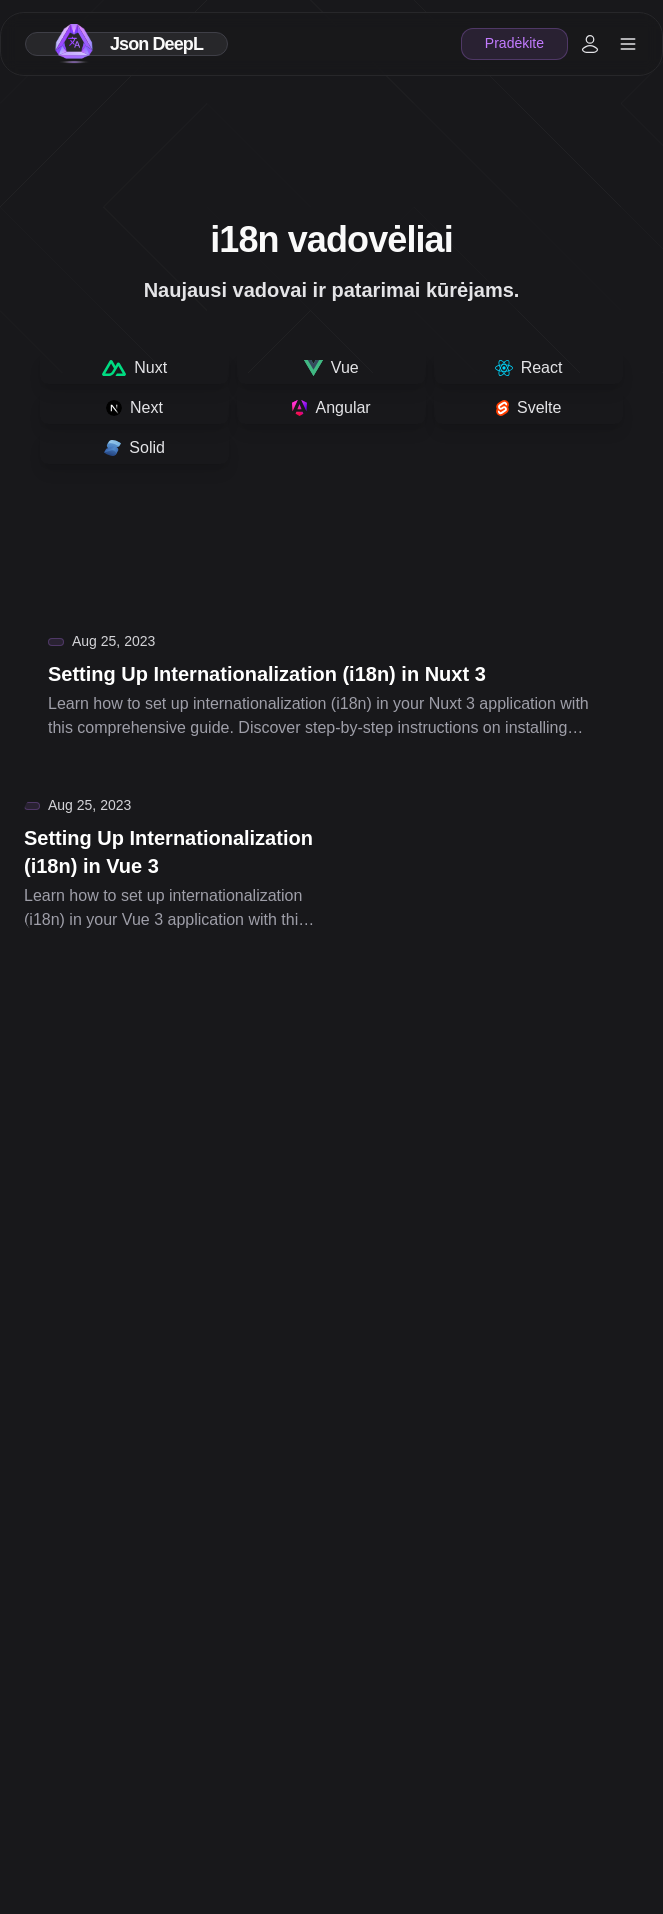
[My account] (590, 44)
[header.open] (628, 44)
